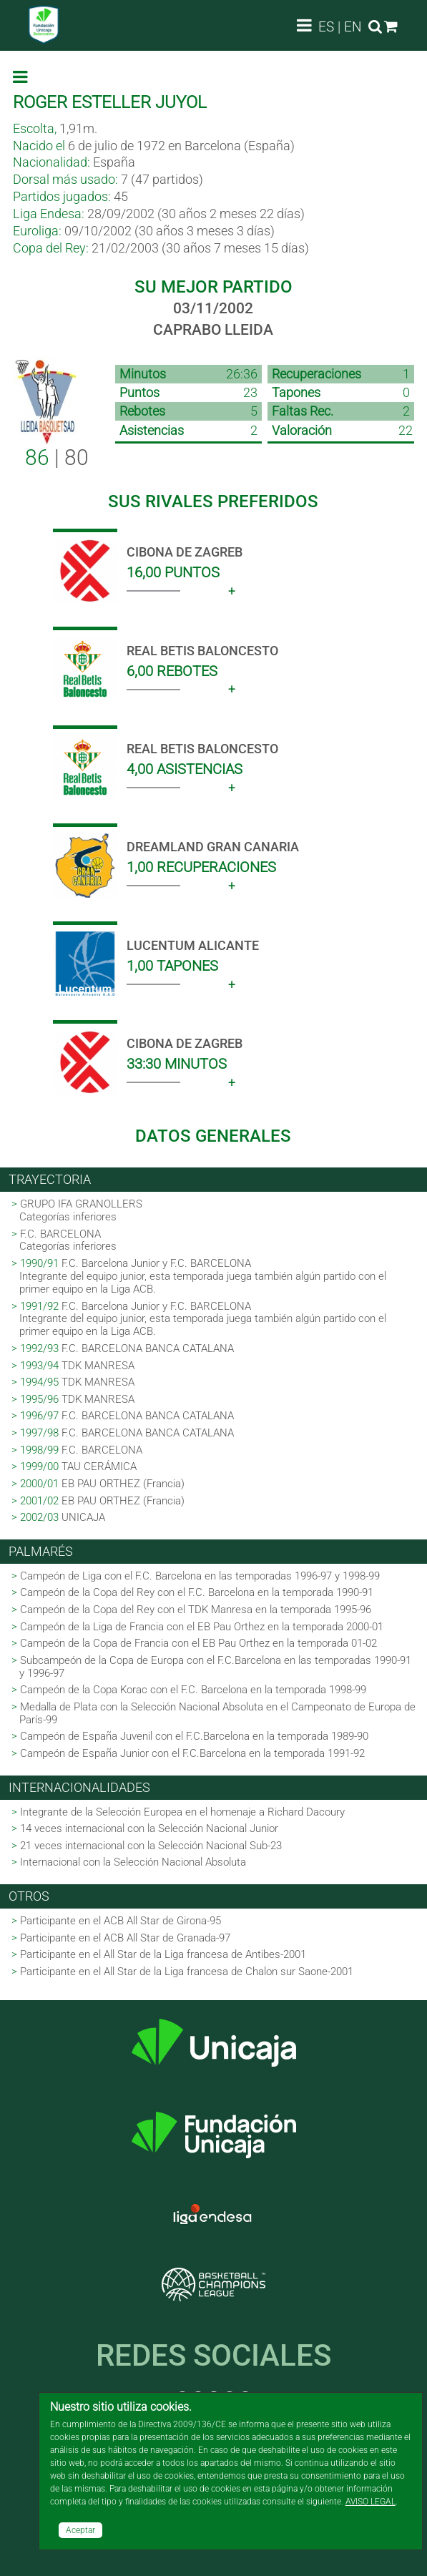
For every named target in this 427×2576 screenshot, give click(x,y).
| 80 (57, 457)
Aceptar (80, 2530)
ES (326, 27)
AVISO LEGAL (370, 2502)
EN (353, 27)
